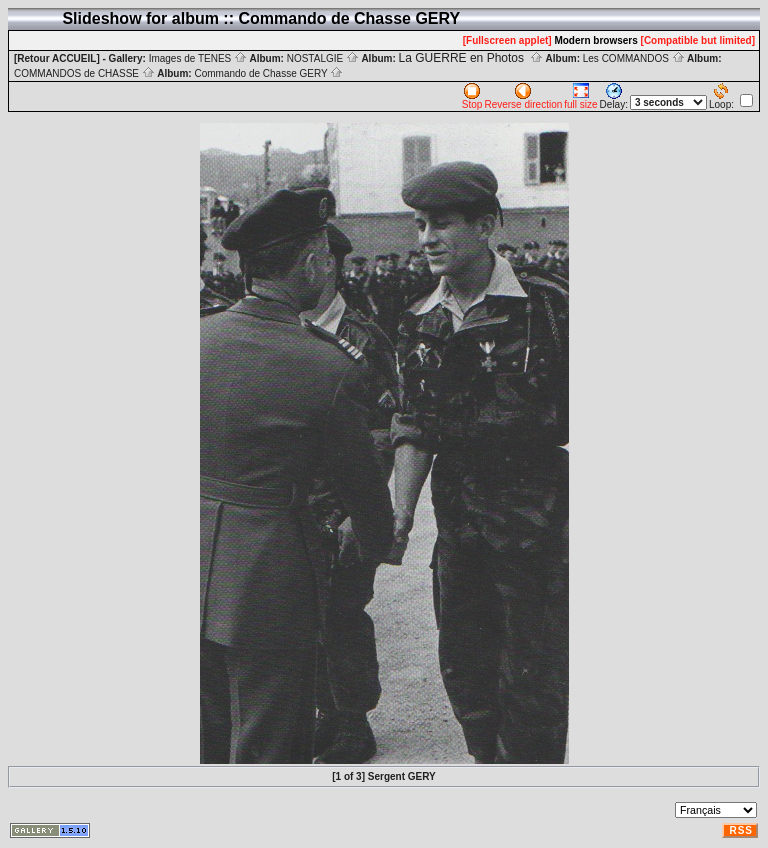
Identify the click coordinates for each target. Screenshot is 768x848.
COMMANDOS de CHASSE (84, 73)
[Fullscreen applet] (507, 40)
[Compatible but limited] (698, 40)
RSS (741, 830)
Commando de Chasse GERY (268, 73)
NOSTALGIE (323, 58)
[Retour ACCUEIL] (57, 58)
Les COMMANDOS (634, 58)
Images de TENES (198, 58)
